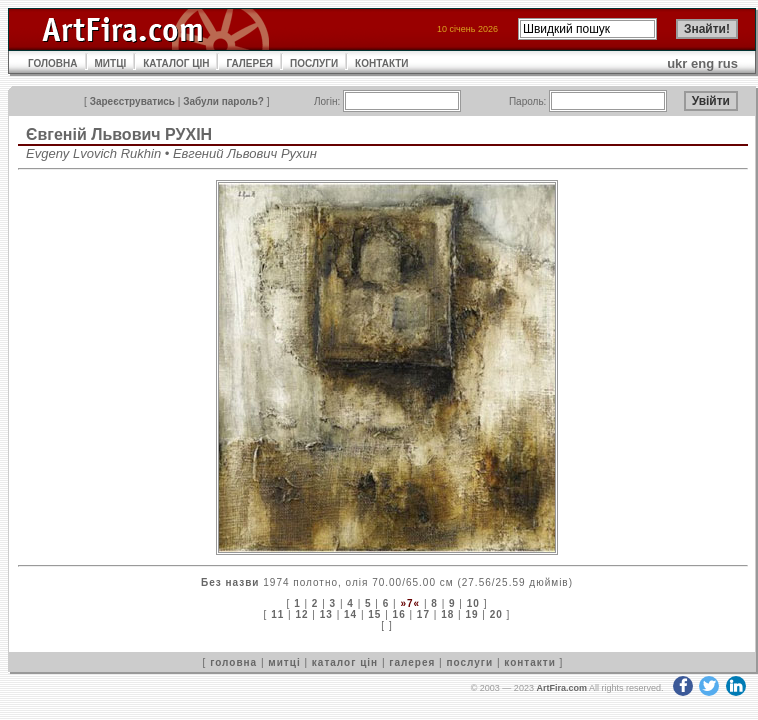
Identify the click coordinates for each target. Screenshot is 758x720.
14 (350, 614)
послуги (469, 662)
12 (301, 614)
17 (423, 614)
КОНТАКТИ (381, 63)
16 (399, 614)
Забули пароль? (223, 101)
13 (326, 614)
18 (447, 614)
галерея (412, 662)
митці (284, 662)
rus (728, 63)
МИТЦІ (111, 63)
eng (702, 63)
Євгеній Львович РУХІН (119, 134)
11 (277, 614)
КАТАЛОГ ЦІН (176, 63)
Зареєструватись (132, 101)
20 (496, 614)
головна (233, 662)
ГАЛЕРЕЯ (249, 63)
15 (374, 614)
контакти (530, 662)
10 (473, 603)
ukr (677, 63)
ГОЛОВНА (53, 63)
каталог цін (345, 662)
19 (471, 614)
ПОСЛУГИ (314, 63)
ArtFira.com (561, 688)
